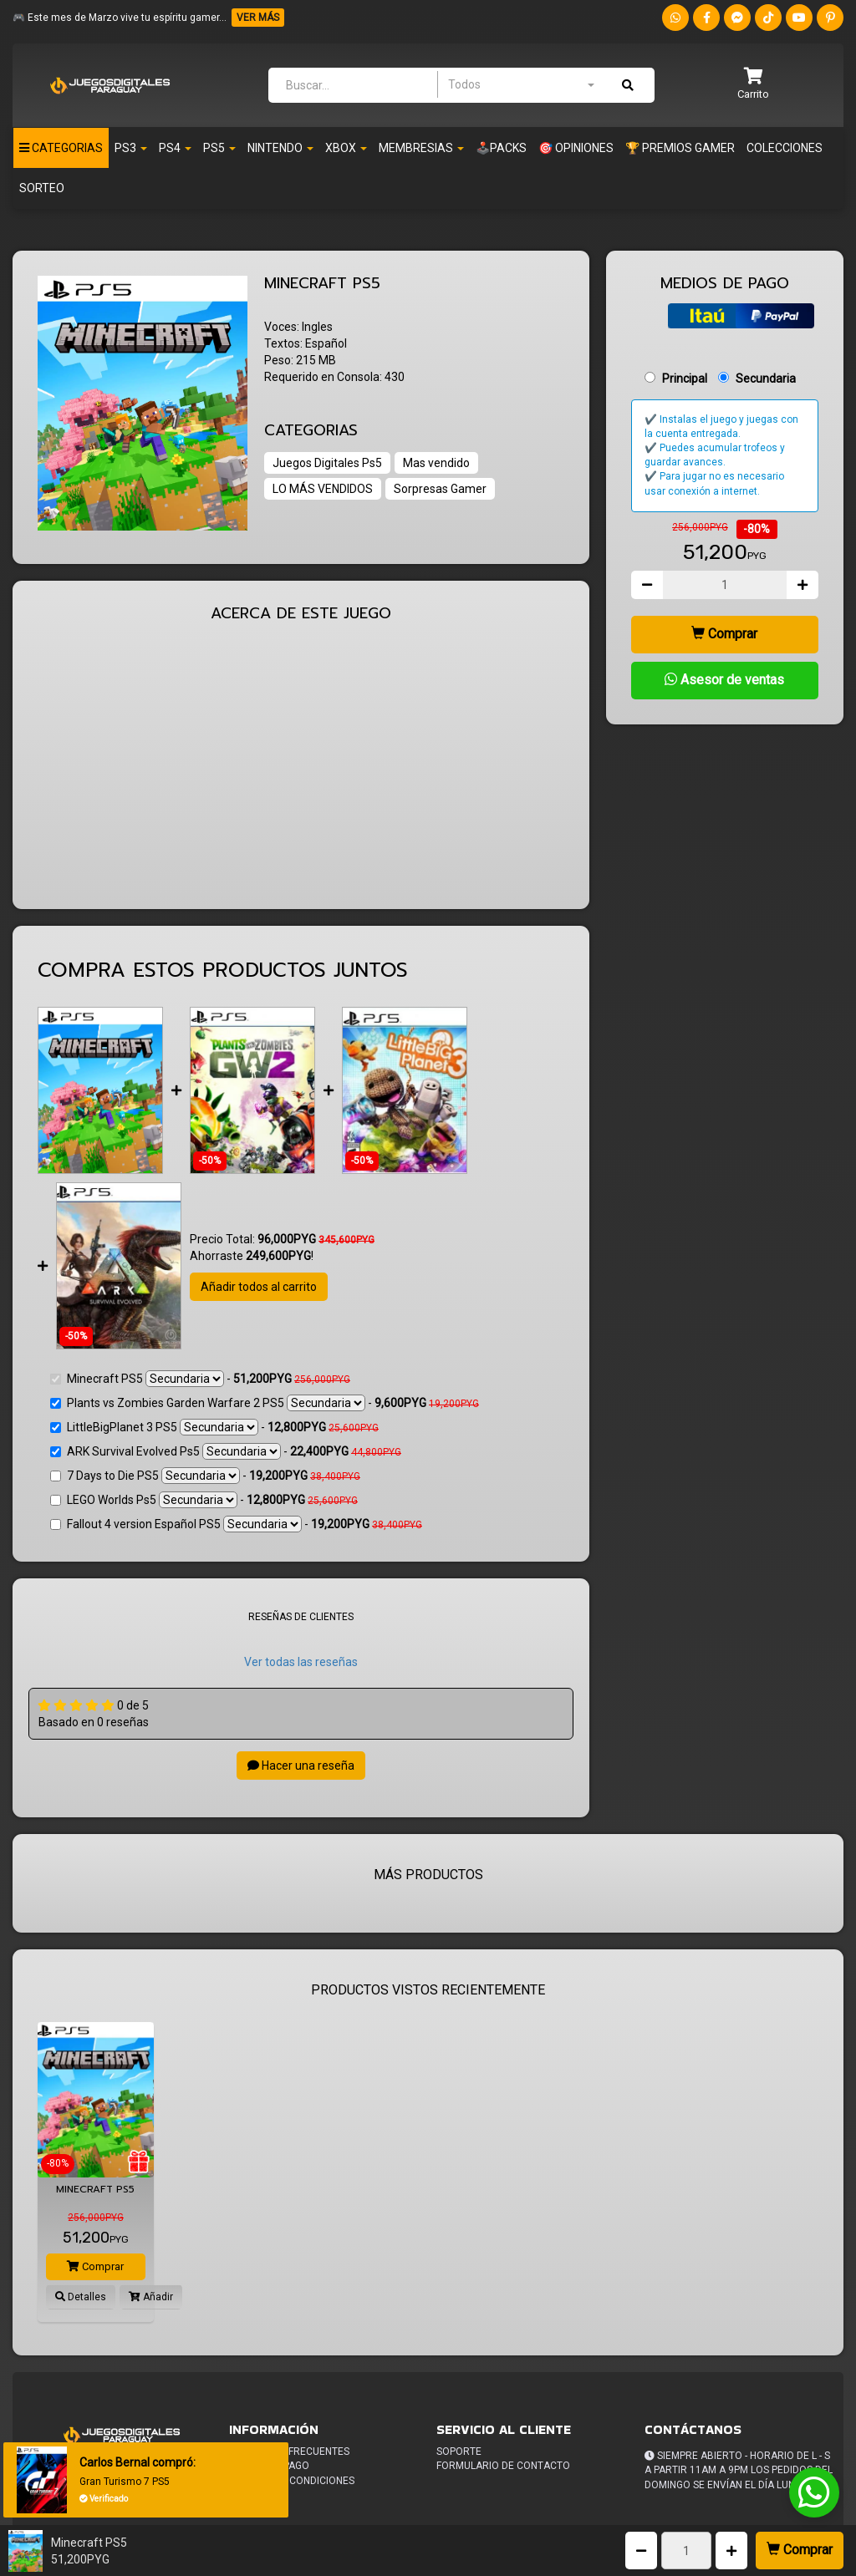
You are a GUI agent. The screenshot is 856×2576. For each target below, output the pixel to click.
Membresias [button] (421, 148)
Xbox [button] (346, 148)
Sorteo (41, 188)
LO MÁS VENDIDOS (323, 488)
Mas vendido (436, 463)
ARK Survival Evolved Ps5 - (225, 1451)
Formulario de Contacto (503, 2466)
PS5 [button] (219, 148)
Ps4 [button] (175, 148)
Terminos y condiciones (291, 2481)
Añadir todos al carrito (259, 1286)
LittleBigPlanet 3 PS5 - (214, 1427)
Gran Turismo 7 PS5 (124, 2481)
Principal (684, 378)
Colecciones (784, 148)
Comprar (800, 2550)
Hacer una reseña (300, 1765)
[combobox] (520, 84)
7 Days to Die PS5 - (205, 1475)
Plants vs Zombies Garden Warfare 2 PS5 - (264, 1403)
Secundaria (766, 378)
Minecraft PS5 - (200, 1378)
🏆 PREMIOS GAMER (680, 148)
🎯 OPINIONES (576, 148)
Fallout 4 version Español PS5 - (236, 1524)
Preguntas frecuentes (289, 2451)
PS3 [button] (131, 148)
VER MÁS (258, 17)
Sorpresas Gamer (440, 488)
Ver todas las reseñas (301, 1662)
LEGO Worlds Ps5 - (204, 1499)
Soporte (459, 2451)
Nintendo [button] (280, 148)
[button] (753, 85)
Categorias (61, 148)
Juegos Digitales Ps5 (327, 463)
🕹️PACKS (501, 148)
